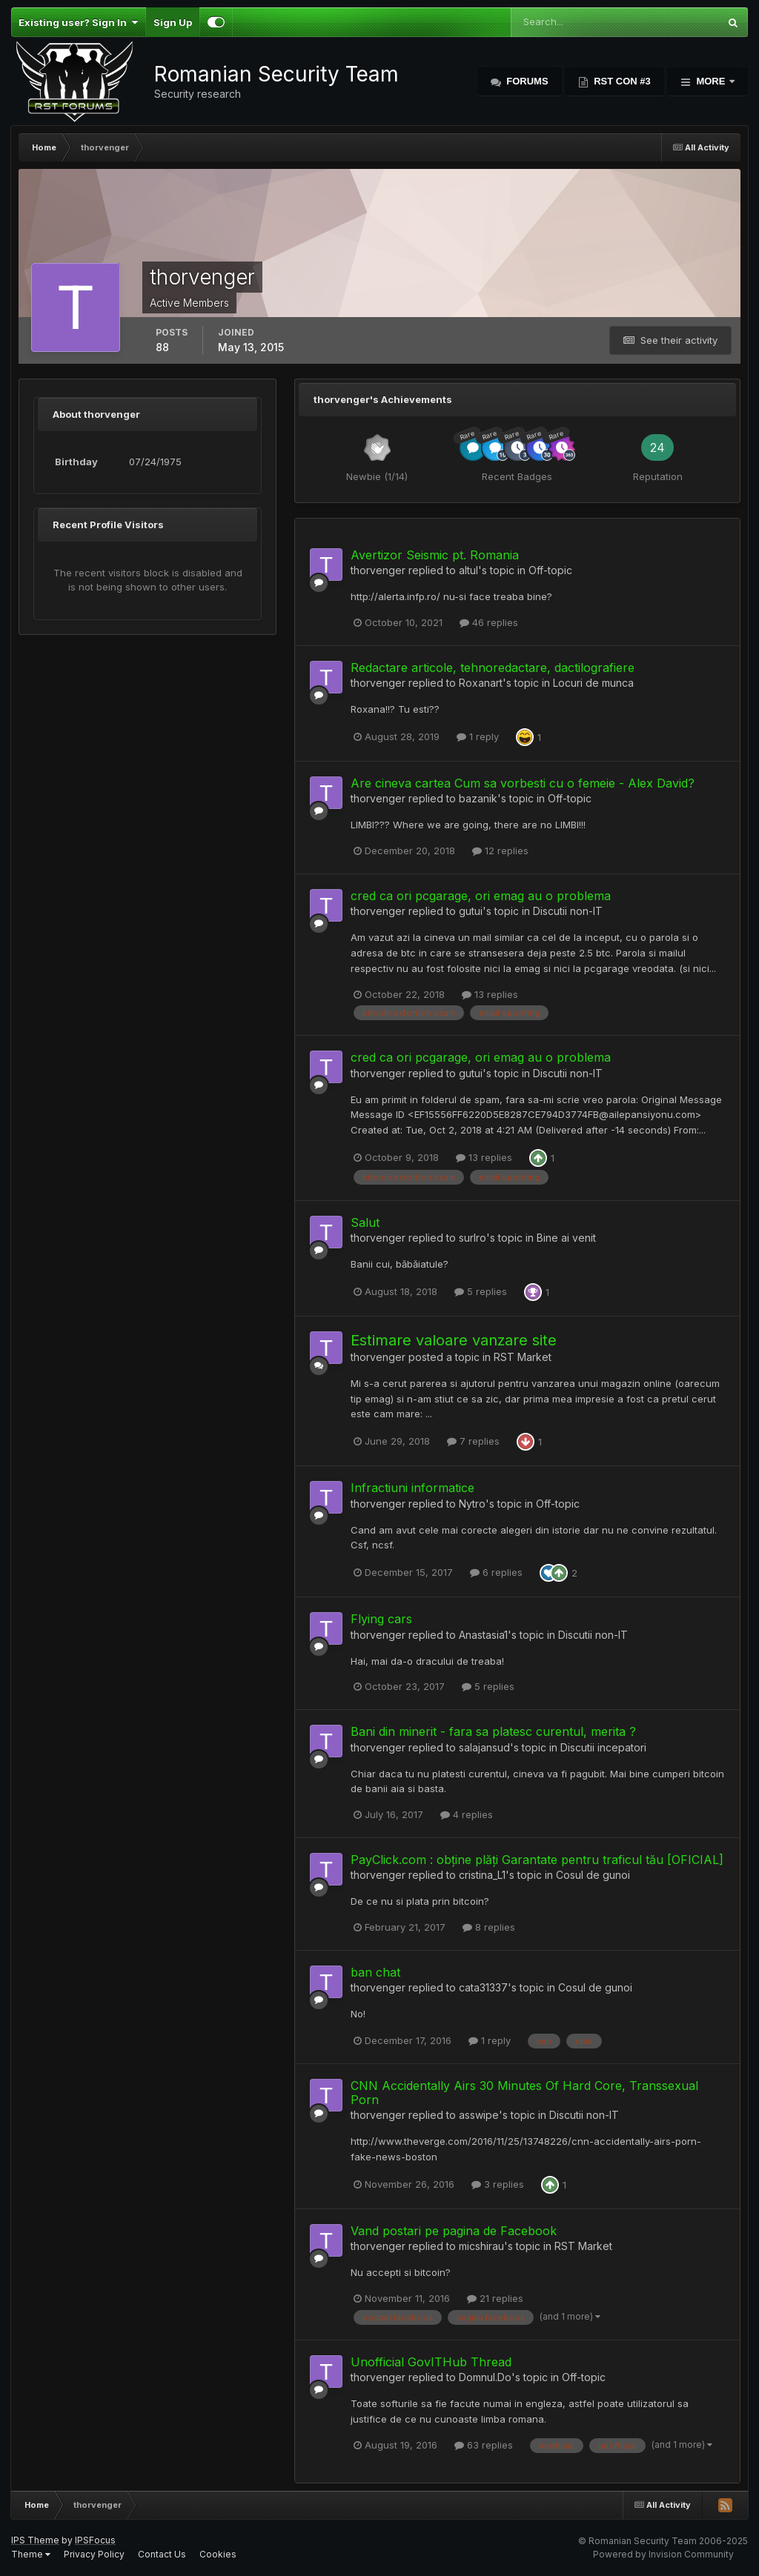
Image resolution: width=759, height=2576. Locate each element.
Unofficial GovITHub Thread (431, 2361)
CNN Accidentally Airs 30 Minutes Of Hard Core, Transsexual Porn (524, 2092)
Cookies (217, 2554)
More (711, 81)
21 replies (495, 2298)
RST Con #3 (621, 81)
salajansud (484, 1747)
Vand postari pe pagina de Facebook (454, 2230)
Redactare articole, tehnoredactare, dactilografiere (492, 667)
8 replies (489, 1927)
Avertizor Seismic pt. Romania (435, 555)
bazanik (478, 798)
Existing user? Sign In (78, 22)
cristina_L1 (482, 1874)
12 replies (500, 850)
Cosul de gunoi (593, 1874)
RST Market (522, 1357)
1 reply (478, 736)
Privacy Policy (94, 2554)
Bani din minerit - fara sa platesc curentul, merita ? (493, 1731)
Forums (526, 81)
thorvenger (378, 570)
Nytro (472, 1503)
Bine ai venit (566, 1237)
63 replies (483, 2445)
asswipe (479, 2115)
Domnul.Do (485, 2377)
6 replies (496, 1572)
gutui (471, 911)
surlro (472, 1237)
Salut (365, 1222)
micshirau (481, 2246)
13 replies (490, 994)
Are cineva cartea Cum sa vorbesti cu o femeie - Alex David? (523, 783)
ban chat (375, 1972)
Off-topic (550, 570)
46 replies (489, 622)
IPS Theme (35, 2540)
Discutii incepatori (603, 1747)
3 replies (497, 2184)
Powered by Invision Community (663, 2554)
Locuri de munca (593, 682)
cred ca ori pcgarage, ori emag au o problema (481, 895)
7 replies (473, 1441)
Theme (30, 2554)
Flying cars (381, 1618)
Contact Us (162, 2554)
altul (468, 570)
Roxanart (481, 682)
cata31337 (483, 1987)
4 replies (466, 1814)
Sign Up (172, 22)
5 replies (480, 1291)
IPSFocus (95, 2540)
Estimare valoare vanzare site (454, 1340)
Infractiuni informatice (412, 1487)
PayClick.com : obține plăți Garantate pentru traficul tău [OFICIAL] (537, 1859)
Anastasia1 (483, 1634)
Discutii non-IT (568, 911)
